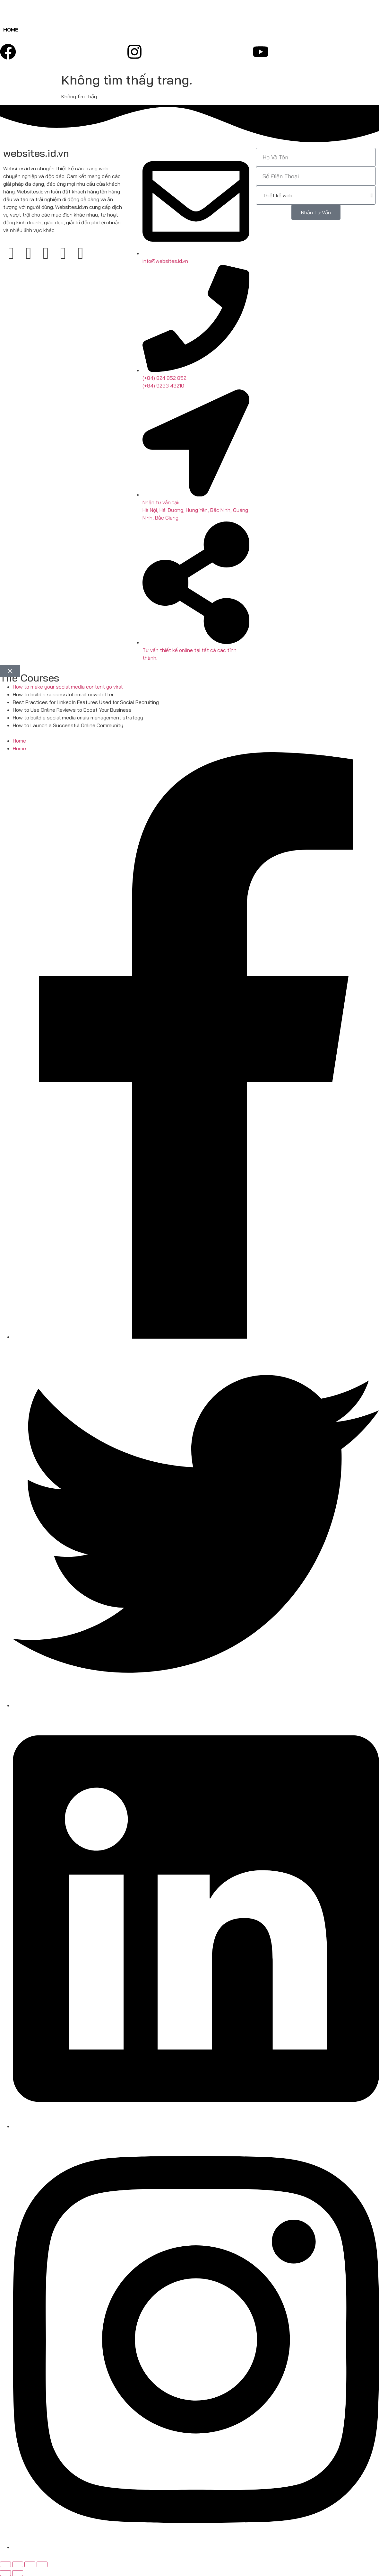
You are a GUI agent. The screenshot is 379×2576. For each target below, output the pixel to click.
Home (10, 29)
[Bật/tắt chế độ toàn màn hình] (17, 2564)
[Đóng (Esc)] (42, 2564)
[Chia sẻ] (29, 2564)
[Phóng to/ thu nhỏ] (5, 2564)
